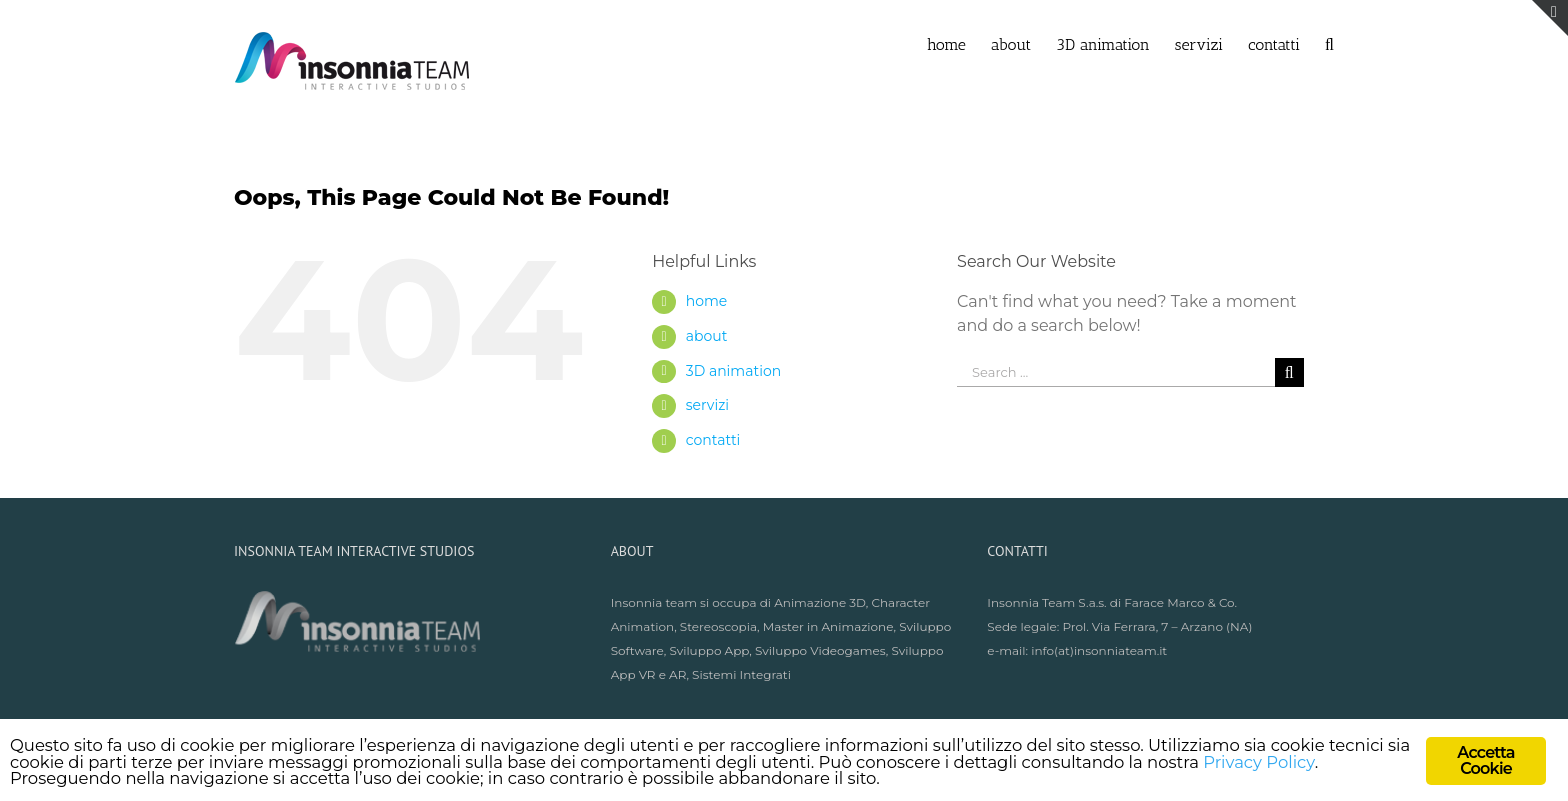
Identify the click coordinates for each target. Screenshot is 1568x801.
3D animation (733, 371)
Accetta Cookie (1485, 760)
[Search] (1329, 43)
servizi (707, 405)
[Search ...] (1116, 372)
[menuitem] (959, 43)
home (707, 301)
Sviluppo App (709, 650)
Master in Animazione (828, 626)
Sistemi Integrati (741, 674)
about (707, 336)
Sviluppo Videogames (820, 650)
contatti (713, 440)
